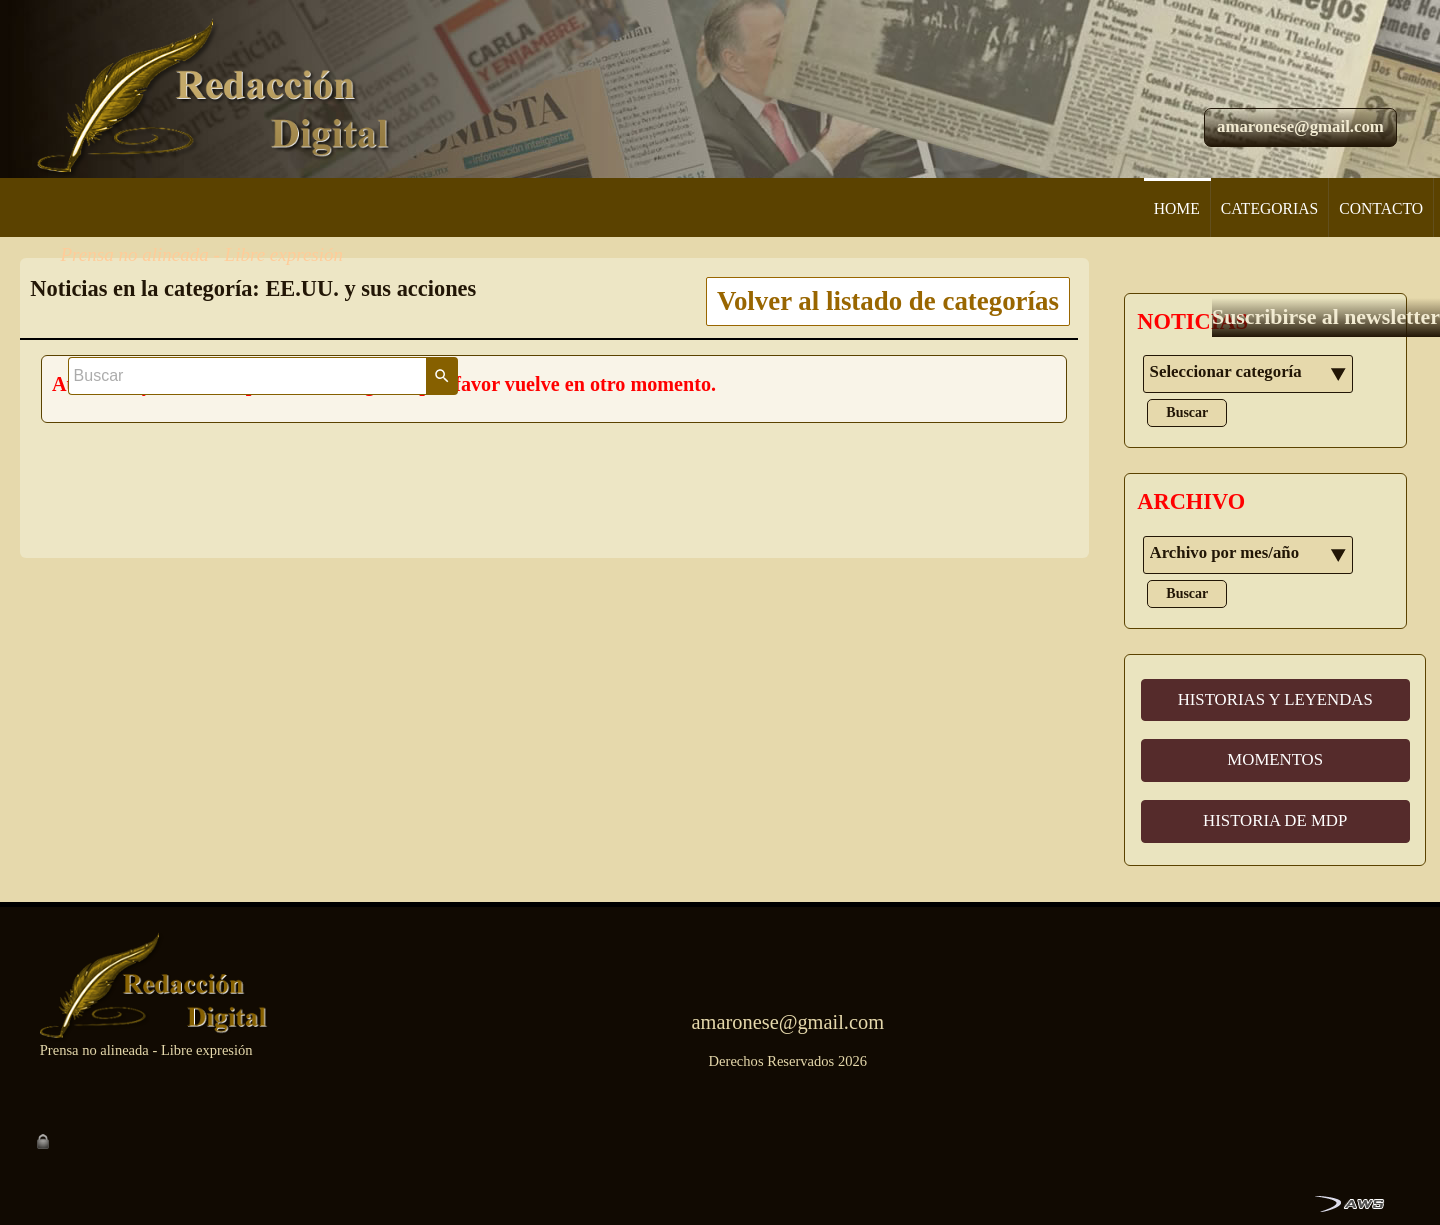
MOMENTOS (1275, 759)
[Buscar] (1206, 29)
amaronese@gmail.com (1300, 85)
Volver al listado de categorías (888, 301)
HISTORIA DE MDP (1275, 820)
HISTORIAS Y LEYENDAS (1275, 699)
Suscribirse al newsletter (1258, 145)
